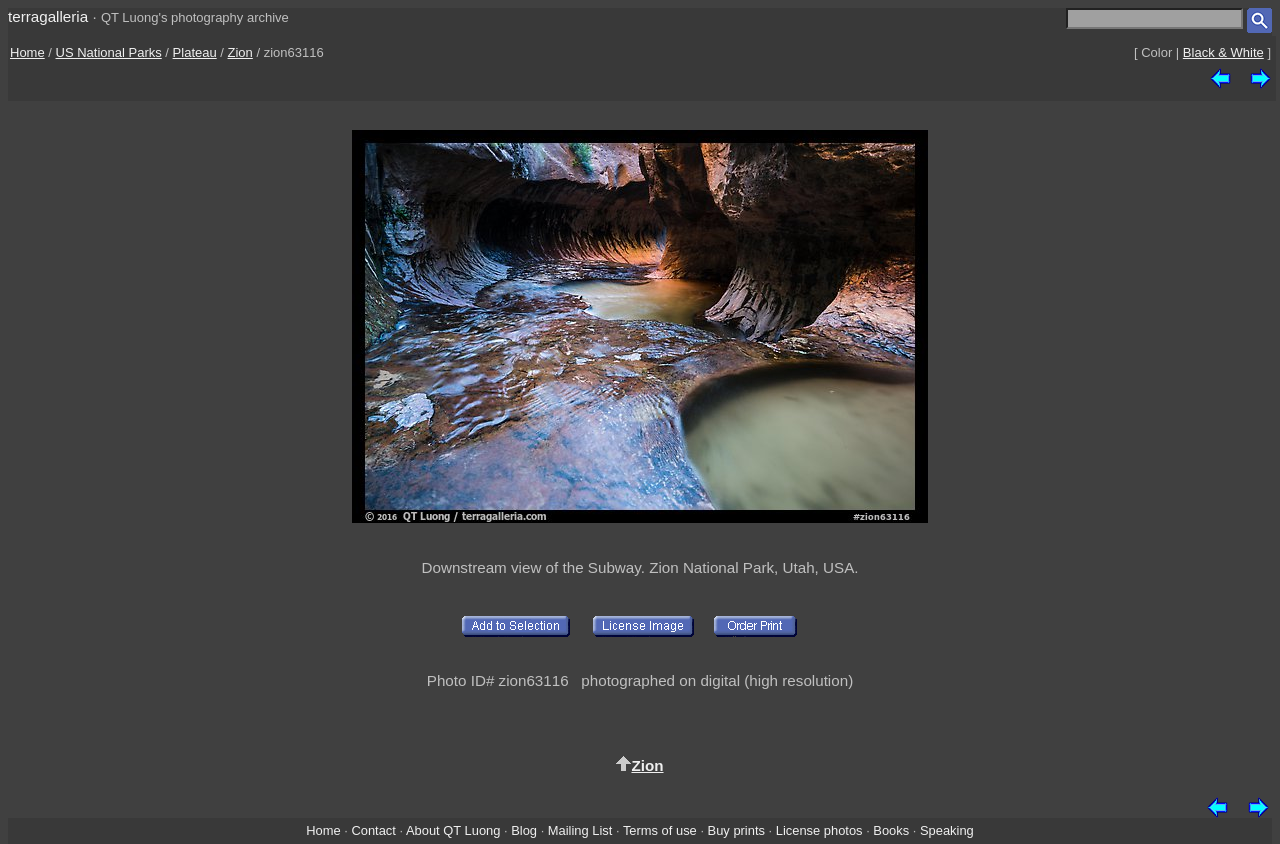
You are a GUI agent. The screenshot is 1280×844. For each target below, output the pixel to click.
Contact (373, 830)
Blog (524, 830)
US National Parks (109, 52)
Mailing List (580, 830)
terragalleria (48, 16)
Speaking (947, 830)
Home (27, 52)
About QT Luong (453, 830)
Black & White (1223, 52)
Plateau (195, 52)
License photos (819, 830)
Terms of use (660, 830)
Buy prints (736, 830)
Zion (240, 52)
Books (891, 830)
